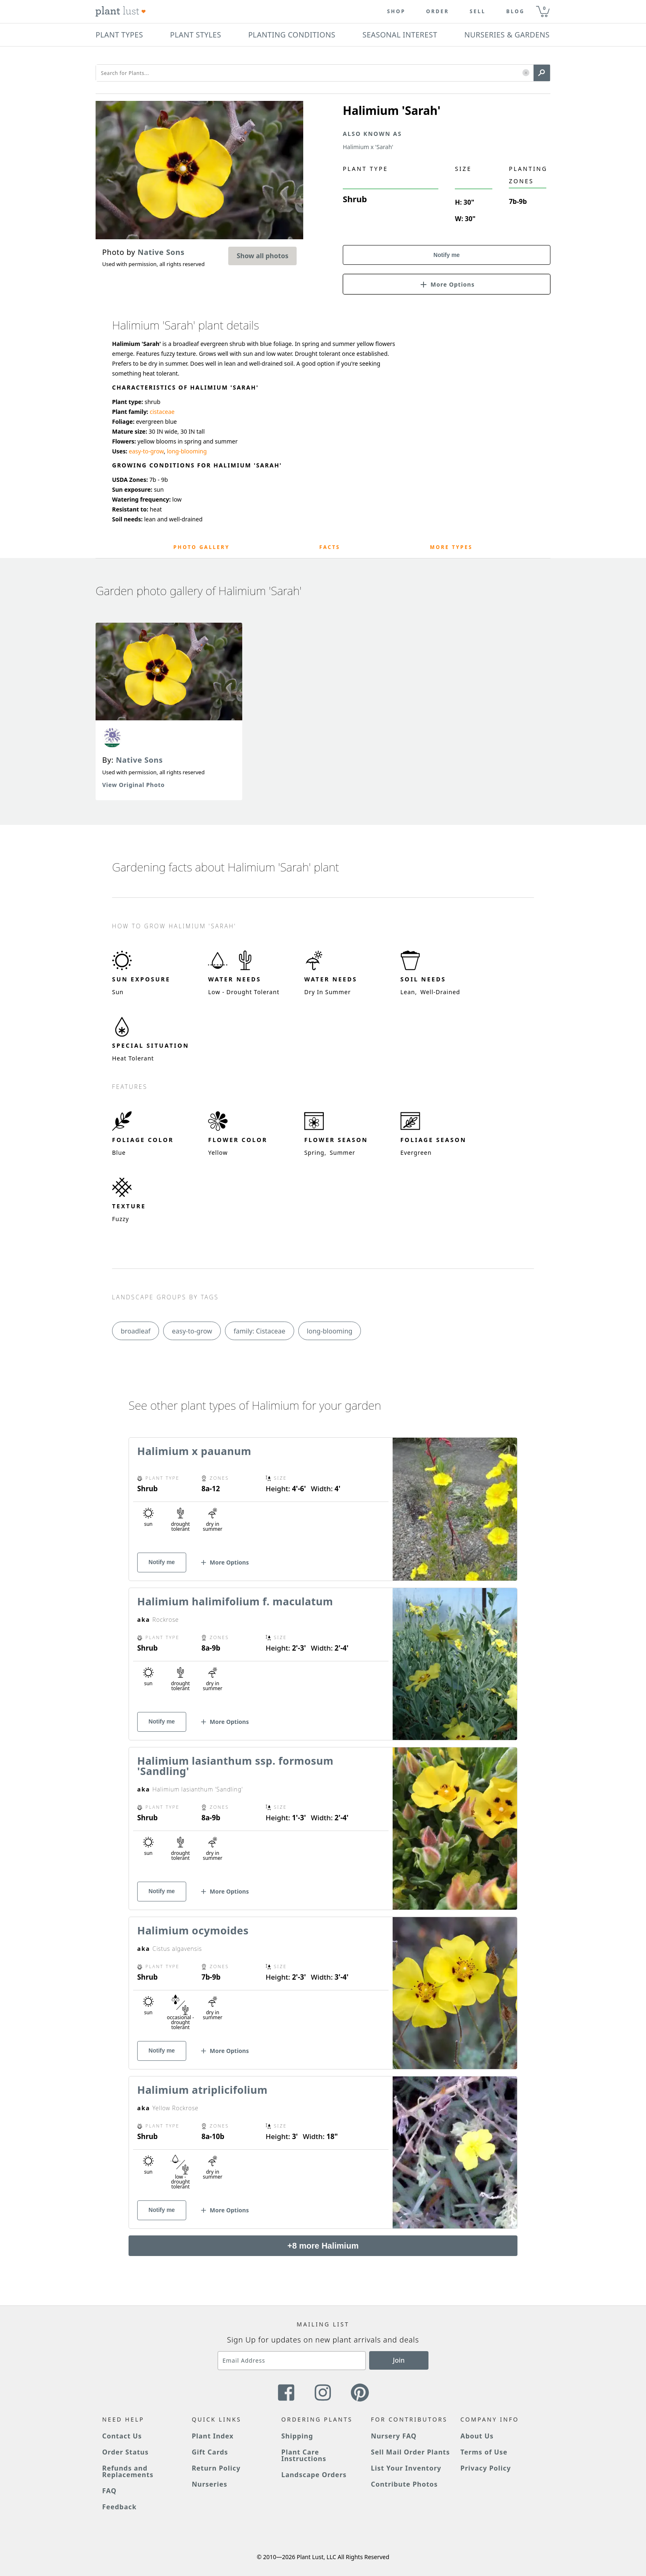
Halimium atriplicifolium (202, 2090)
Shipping (297, 2436)
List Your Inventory (406, 2468)
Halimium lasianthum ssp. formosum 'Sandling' (235, 1766)
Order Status (125, 2452)
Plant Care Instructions (303, 2455)
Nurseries (209, 2484)
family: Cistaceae (260, 1331)
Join (399, 2360)
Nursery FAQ (394, 2436)
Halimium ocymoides (193, 1930)
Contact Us (122, 2436)
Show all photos (262, 255)
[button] (525, 73)
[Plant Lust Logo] (121, 11)
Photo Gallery (201, 547)
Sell (478, 11)
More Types (451, 547)
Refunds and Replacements (127, 2471)
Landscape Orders (313, 2474)
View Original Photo (133, 785)
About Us (477, 2436)
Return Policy (216, 2468)
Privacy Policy (486, 2468)
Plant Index (213, 2436)
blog (515, 11)
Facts (329, 547)
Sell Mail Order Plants (410, 2452)
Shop (396, 11)
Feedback (119, 2506)
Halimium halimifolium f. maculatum (235, 1601)
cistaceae (162, 412)
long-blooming (187, 451)
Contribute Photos (404, 2484)
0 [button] (544, 8)
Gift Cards (210, 2452)
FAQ (109, 2490)
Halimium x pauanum (194, 1451)
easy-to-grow (146, 451)
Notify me (446, 255)
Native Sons (139, 760)
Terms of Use (484, 2452)
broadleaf (135, 1331)
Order (437, 11)
